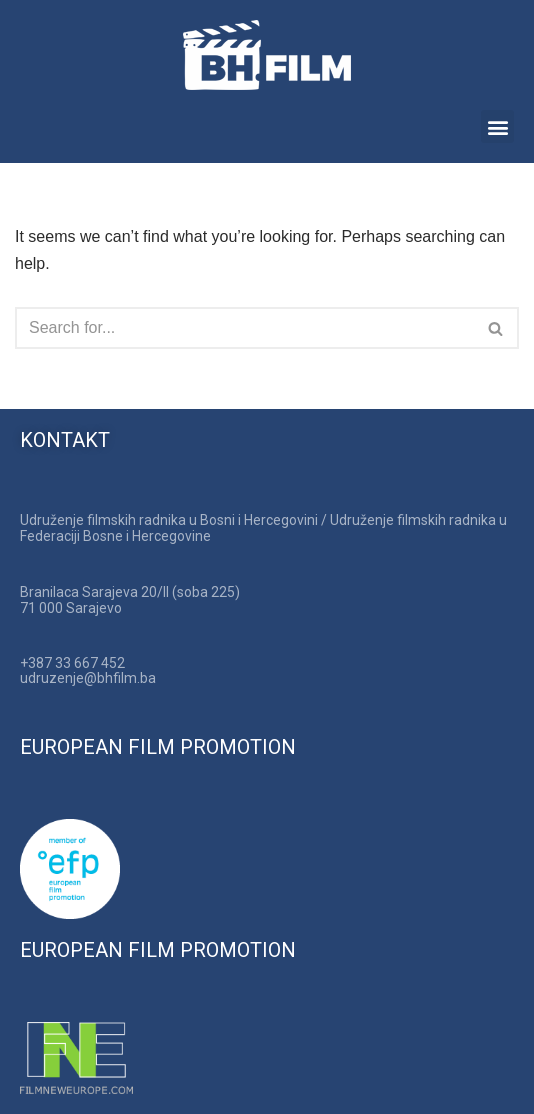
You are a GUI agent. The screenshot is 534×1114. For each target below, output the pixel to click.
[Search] (244, 328)
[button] (497, 126)
